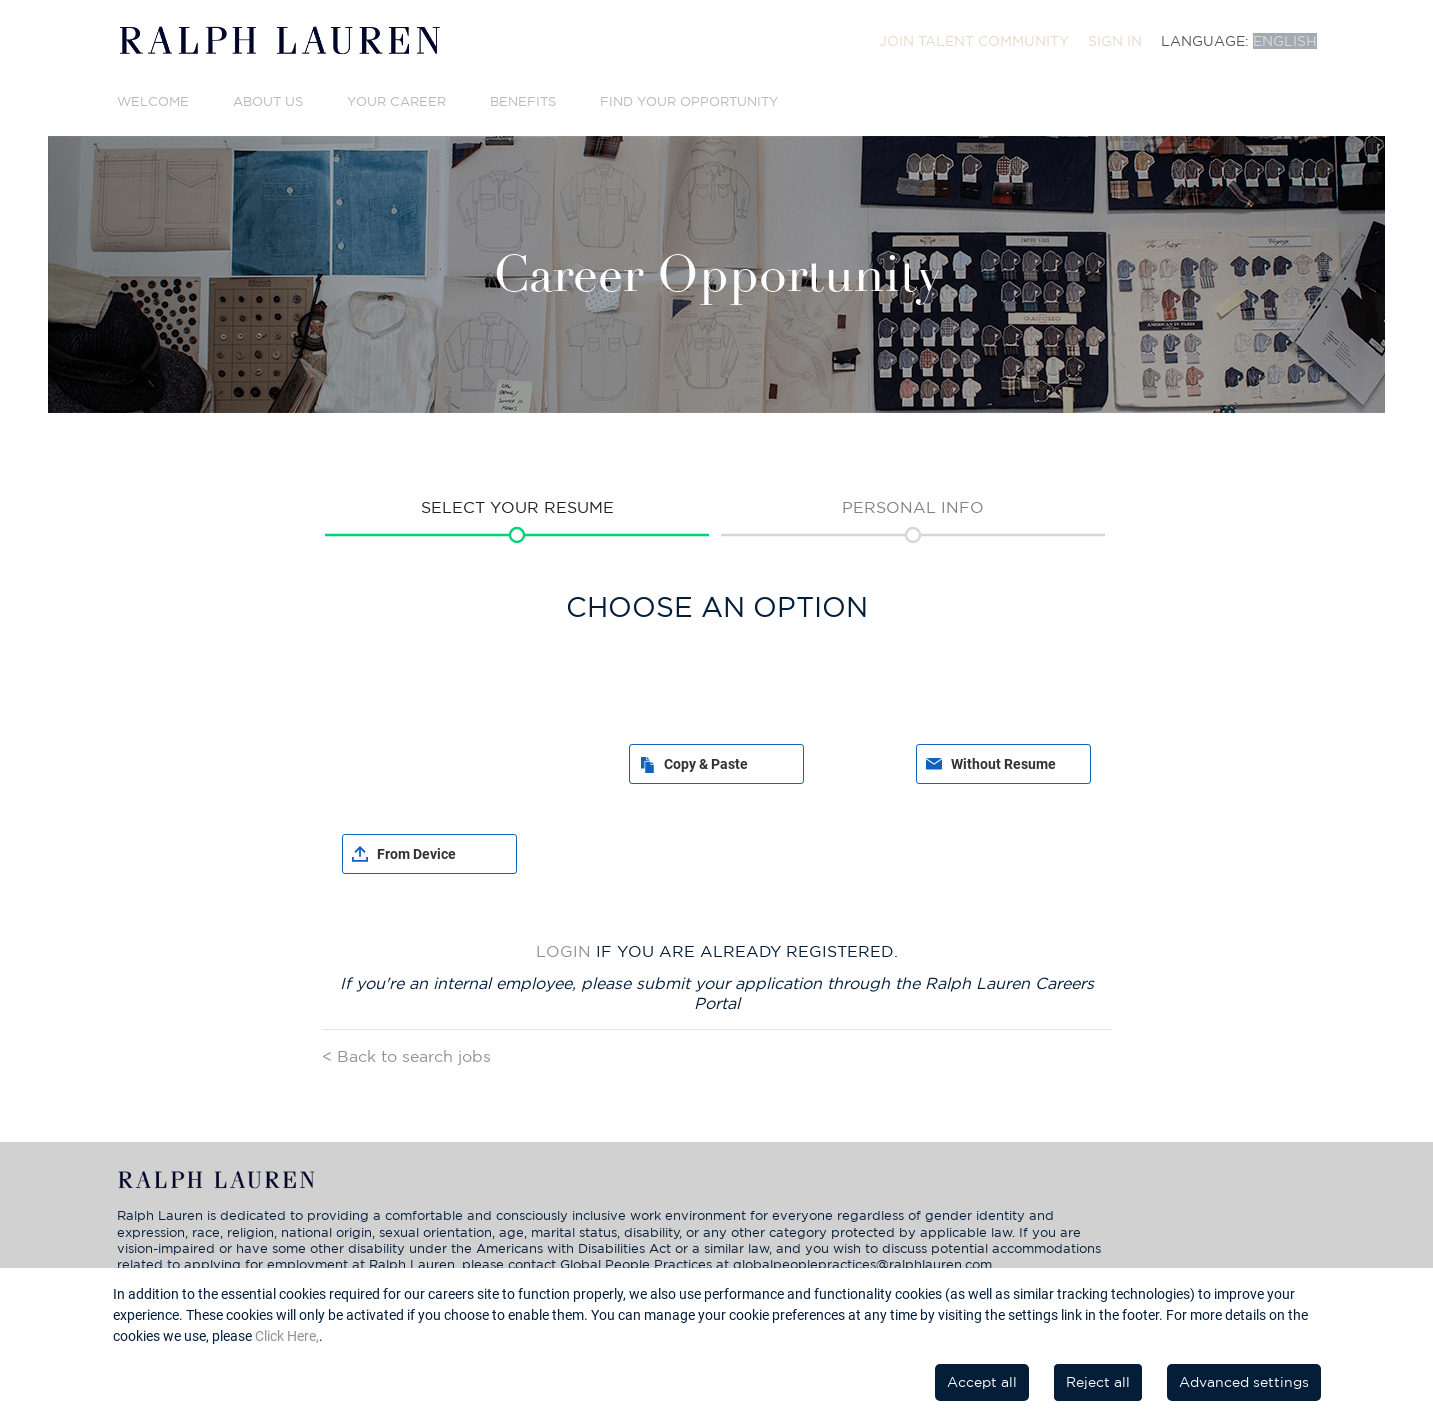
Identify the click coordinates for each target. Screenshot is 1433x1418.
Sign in (1115, 41)
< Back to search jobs (406, 1056)
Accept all (982, 1382)
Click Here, (287, 1336)
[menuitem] (974, 41)
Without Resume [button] (1003, 764)
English (1285, 41)
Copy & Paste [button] (706, 764)
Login (563, 951)
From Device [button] (416, 854)
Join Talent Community (974, 41)
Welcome (153, 101)
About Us (268, 101)
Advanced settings (1244, 1382)
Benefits (523, 101)
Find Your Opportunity (689, 101)
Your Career (396, 101)
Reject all (1098, 1382)
